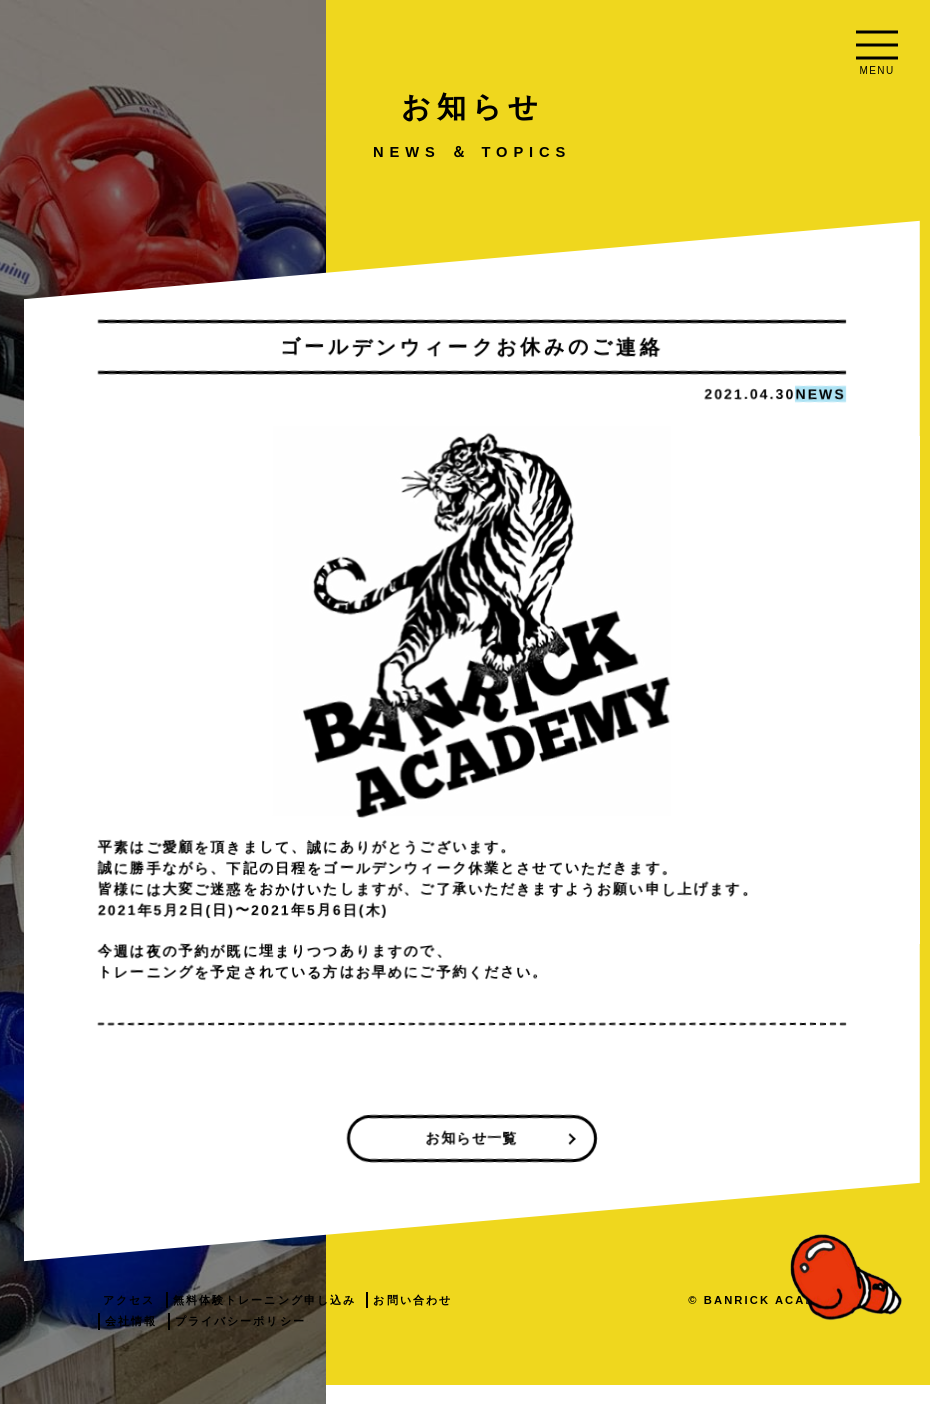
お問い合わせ (392, 1340)
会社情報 (474, 1340)
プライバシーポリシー (583, 1340)
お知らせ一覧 (628, 1156)
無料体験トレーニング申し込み (511, 1318)
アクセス (377, 1318)
